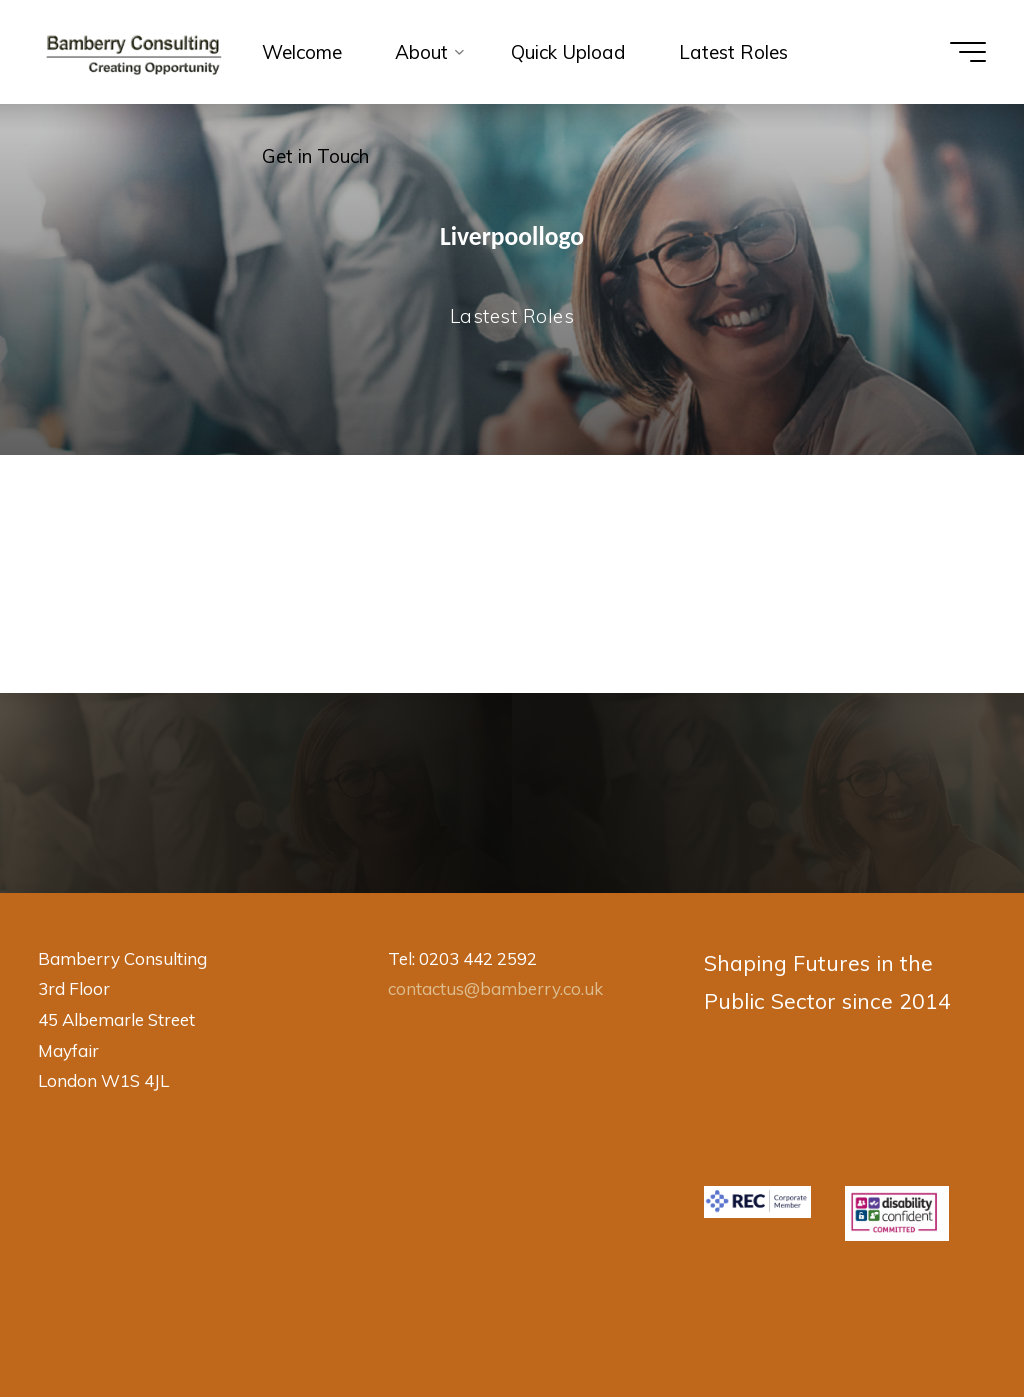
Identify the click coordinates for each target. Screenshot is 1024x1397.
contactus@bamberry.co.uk (495, 988)
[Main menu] (968, 52)
